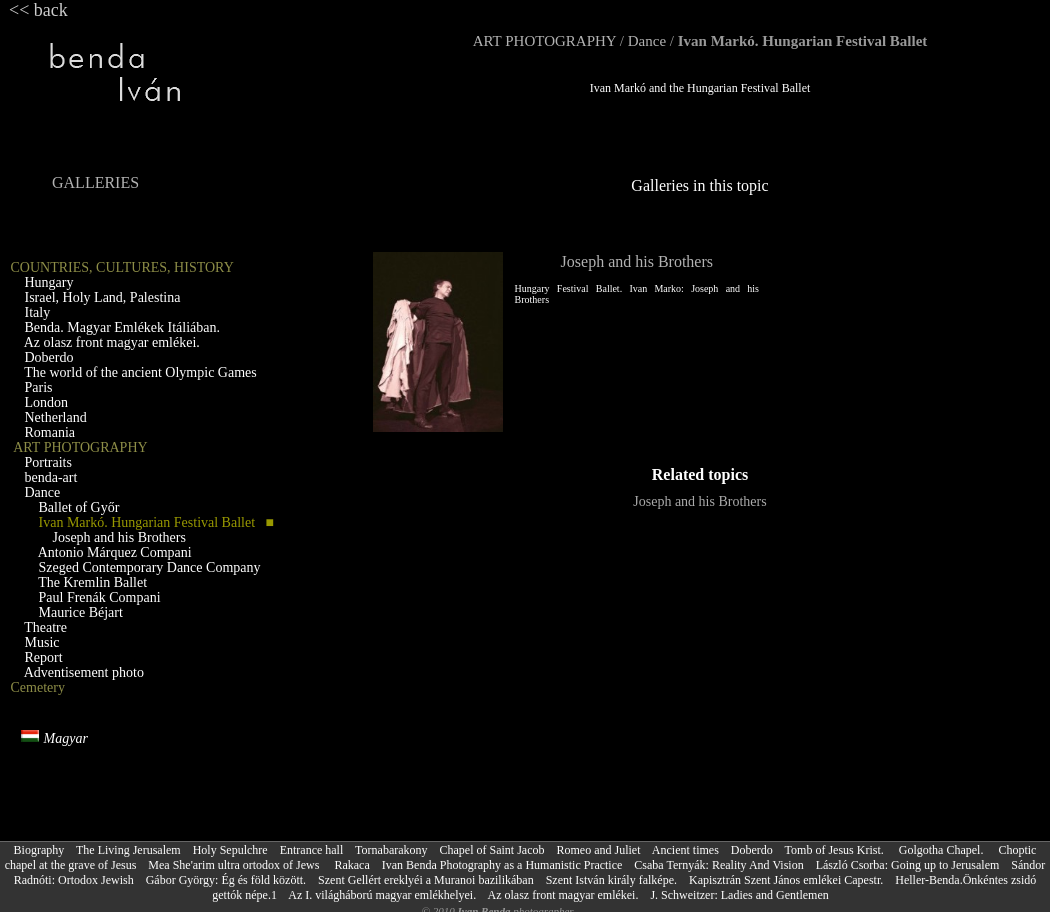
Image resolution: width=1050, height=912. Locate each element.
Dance (647, 41)
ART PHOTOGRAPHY (544, 41)
